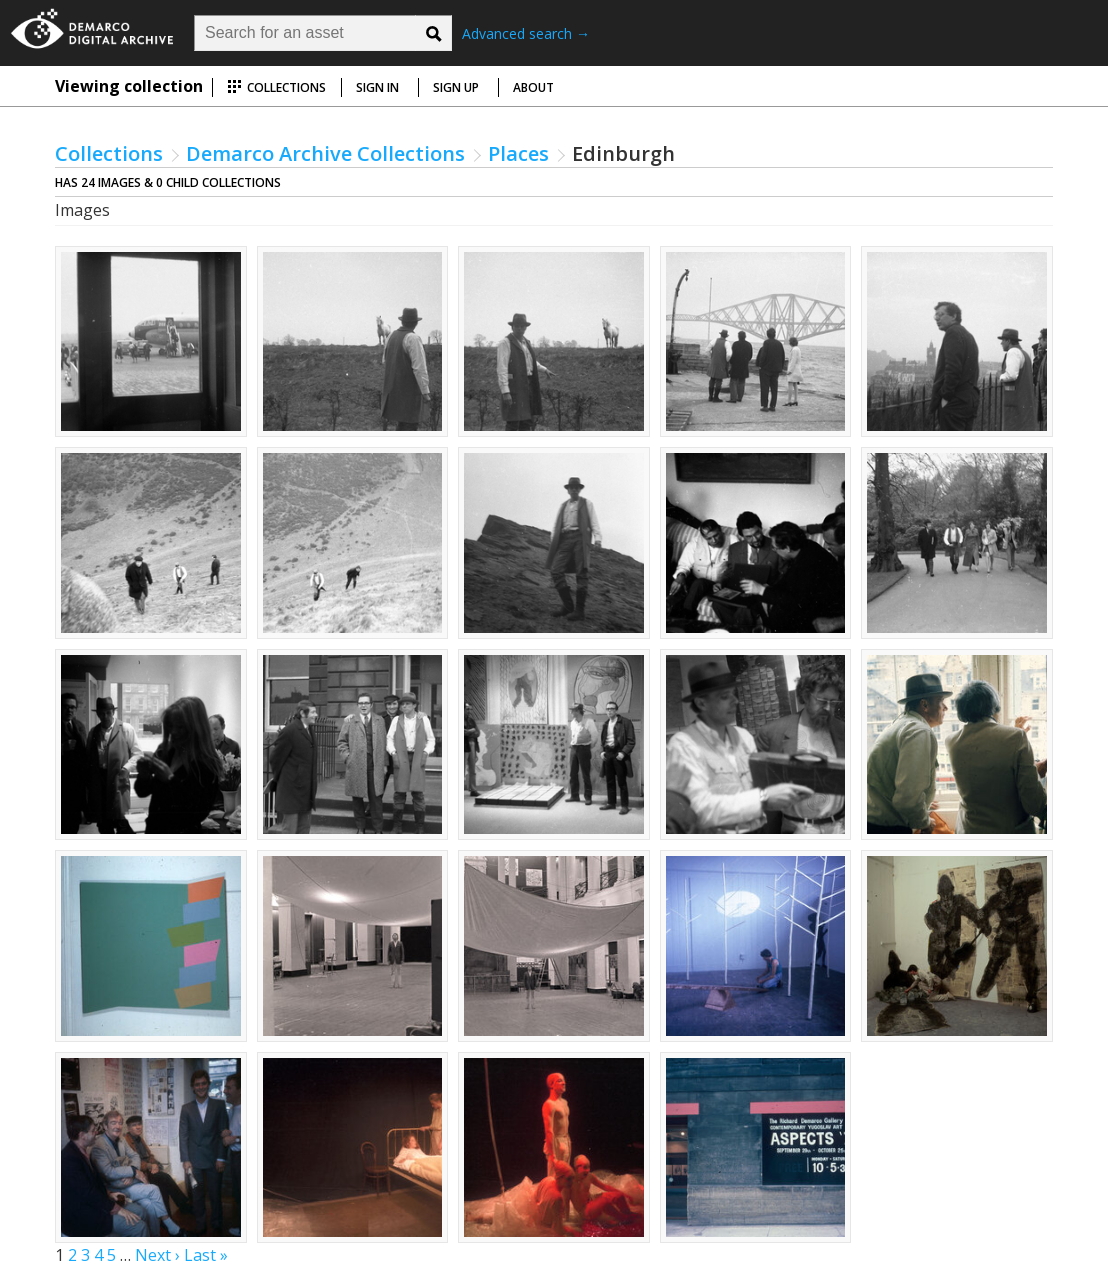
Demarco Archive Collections (325, 153)
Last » (206, 1255)
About (533, 87)
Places (518, 153)
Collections (276, 87)
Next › (157, 1255)
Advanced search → (526, 33)
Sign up (456, 87)
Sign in (377, 87)
